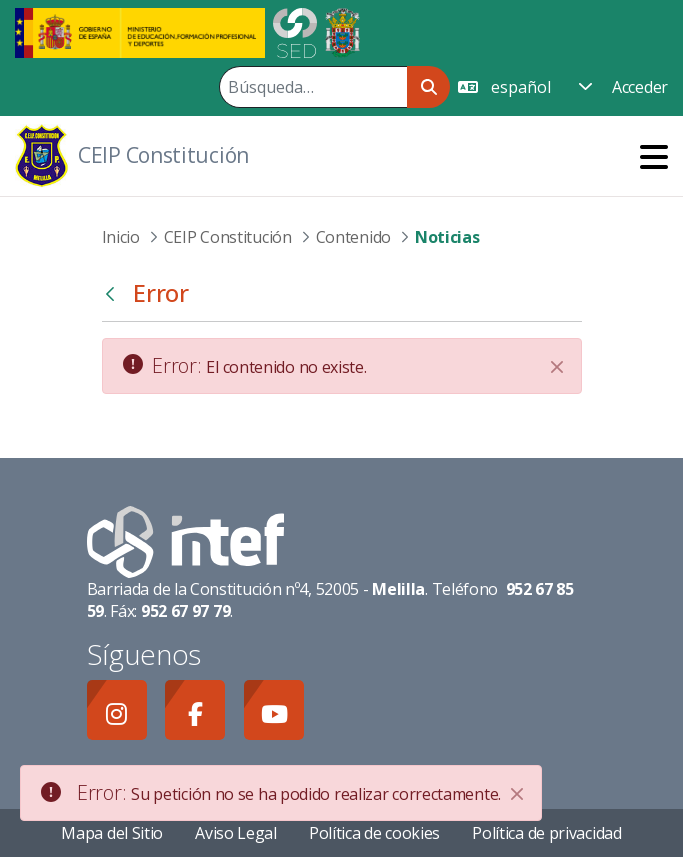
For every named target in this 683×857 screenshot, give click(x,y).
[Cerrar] (557, 367)
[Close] (517, 794)
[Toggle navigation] (654, 156)
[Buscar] (313, 87)
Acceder (640, 87)
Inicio (121, 237)
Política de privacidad (546, 833)
